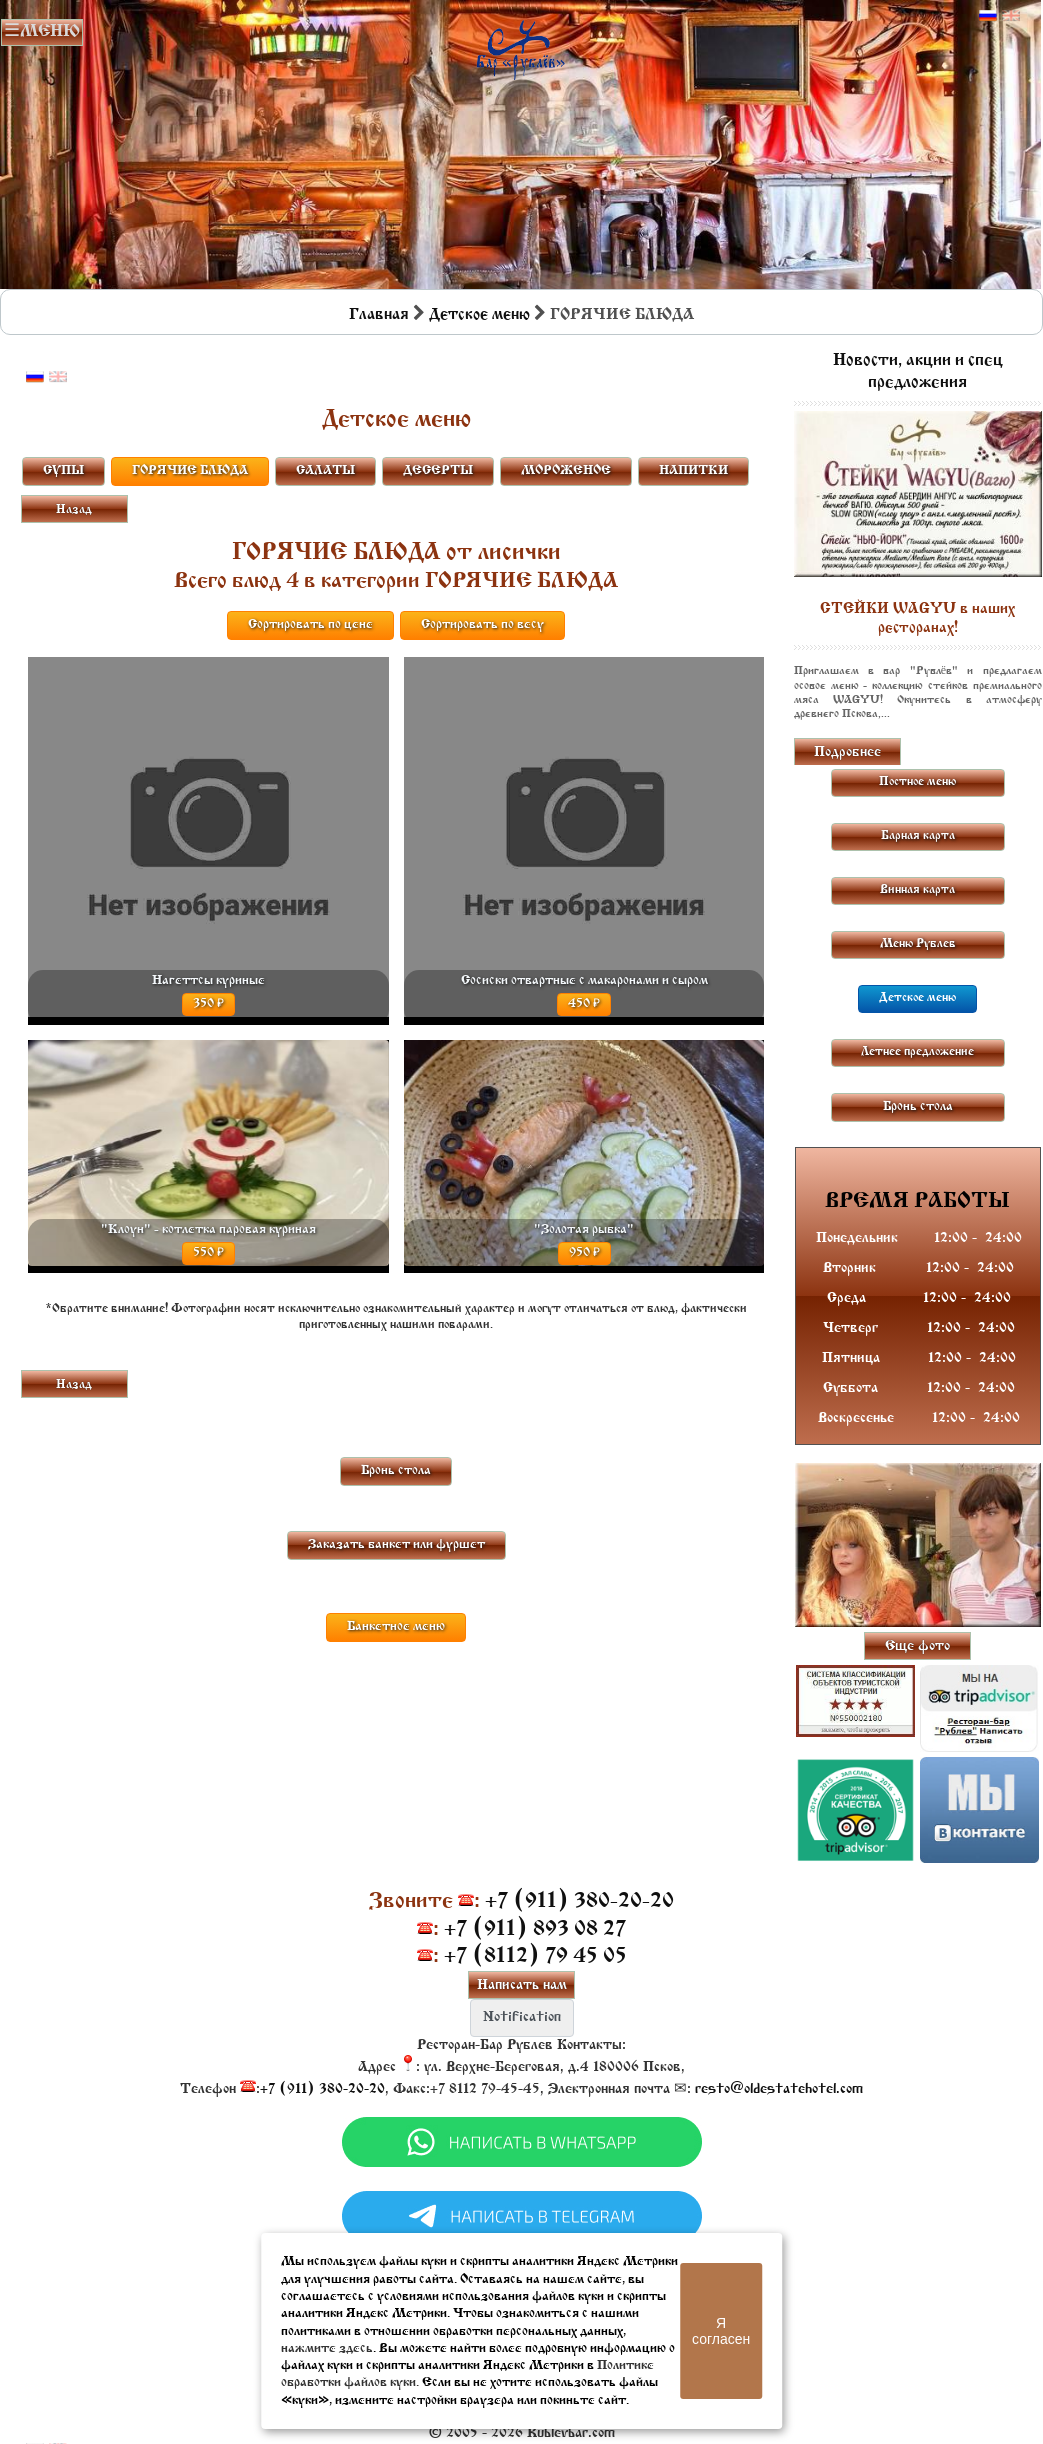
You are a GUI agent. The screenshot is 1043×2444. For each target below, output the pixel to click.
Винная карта (917, 890)
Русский (988, 16)
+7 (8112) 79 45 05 (535, 1956)
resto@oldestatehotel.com (779, 2089)
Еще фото (917, 1646)
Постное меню (917, 782)
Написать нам (522, 1985)
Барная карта (918, 836)
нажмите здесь (327, 2348)
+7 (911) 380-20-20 (579, 1901)
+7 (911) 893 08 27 (535, 1929)
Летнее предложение (917, 1052)
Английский (1011, 16)
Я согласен (721, 2331)
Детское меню (479, 315)
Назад (74, 510)
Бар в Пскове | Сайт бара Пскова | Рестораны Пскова (520, 45)
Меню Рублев (918, 944)
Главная (379, 315)
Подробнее (847, 752)
